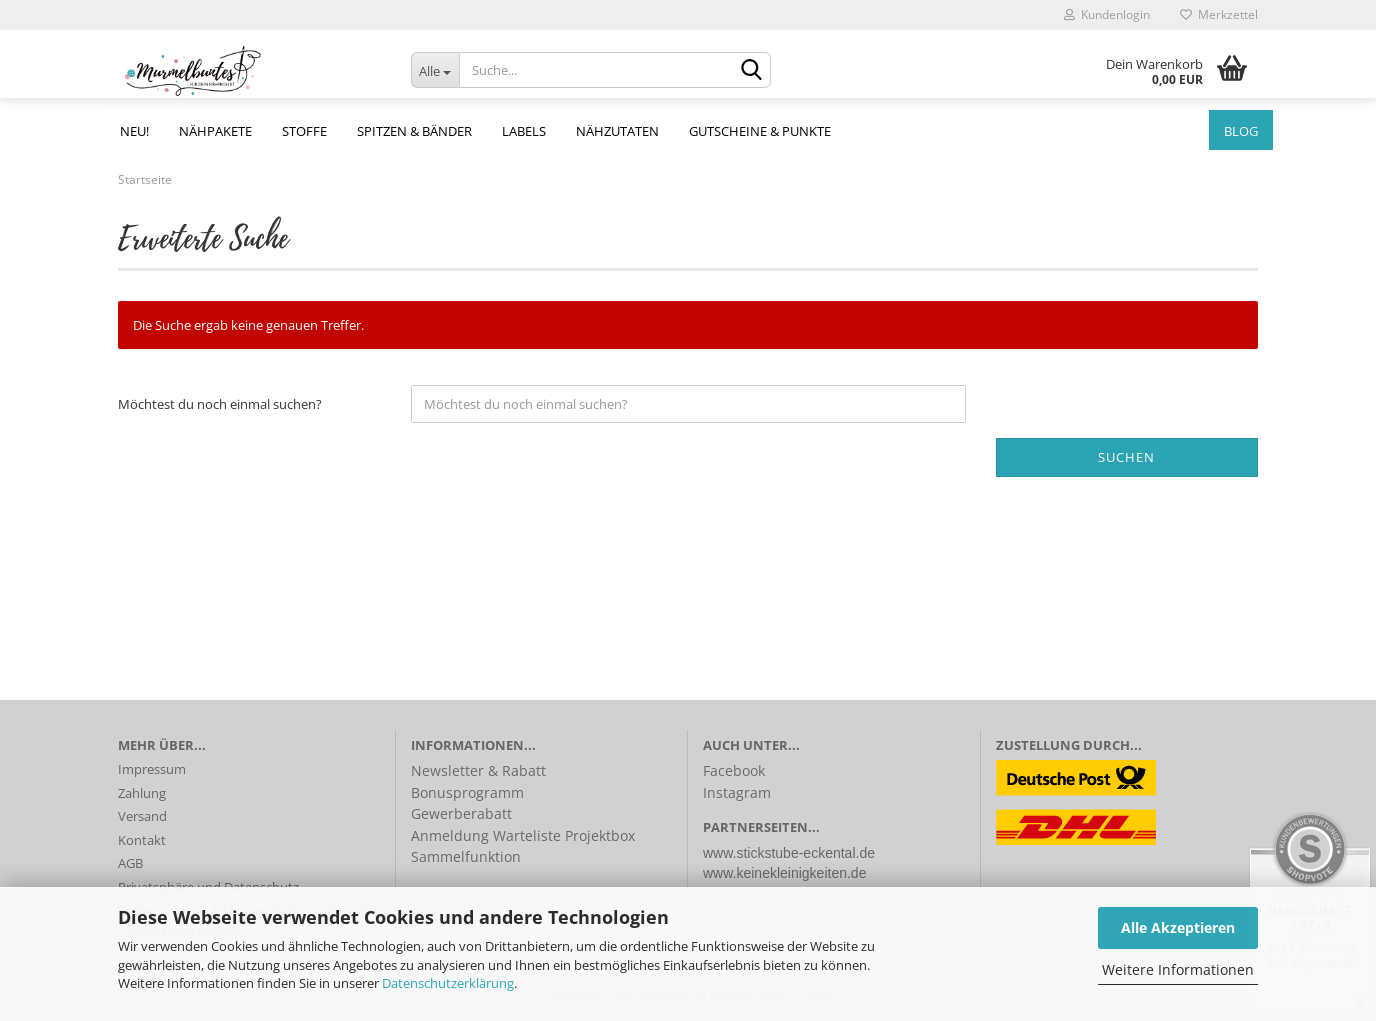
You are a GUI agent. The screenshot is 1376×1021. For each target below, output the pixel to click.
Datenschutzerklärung (448, 983)
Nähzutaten (617, 131)
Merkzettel (1219, 14)
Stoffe (304, 131)
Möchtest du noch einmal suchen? (220, 404)
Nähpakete (215, 131)
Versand (142, 816)
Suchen (1126, 457)
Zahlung (142, 793)
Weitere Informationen (1178, 969)
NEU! (134, 131)
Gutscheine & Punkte (760, 131)
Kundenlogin (1107, 14)
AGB (130, 863)
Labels (524, 131)
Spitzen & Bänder (414, 131)
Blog (1241, 131)
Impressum (152, 769)
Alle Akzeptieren (1178, 927)
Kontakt (142, 840)
